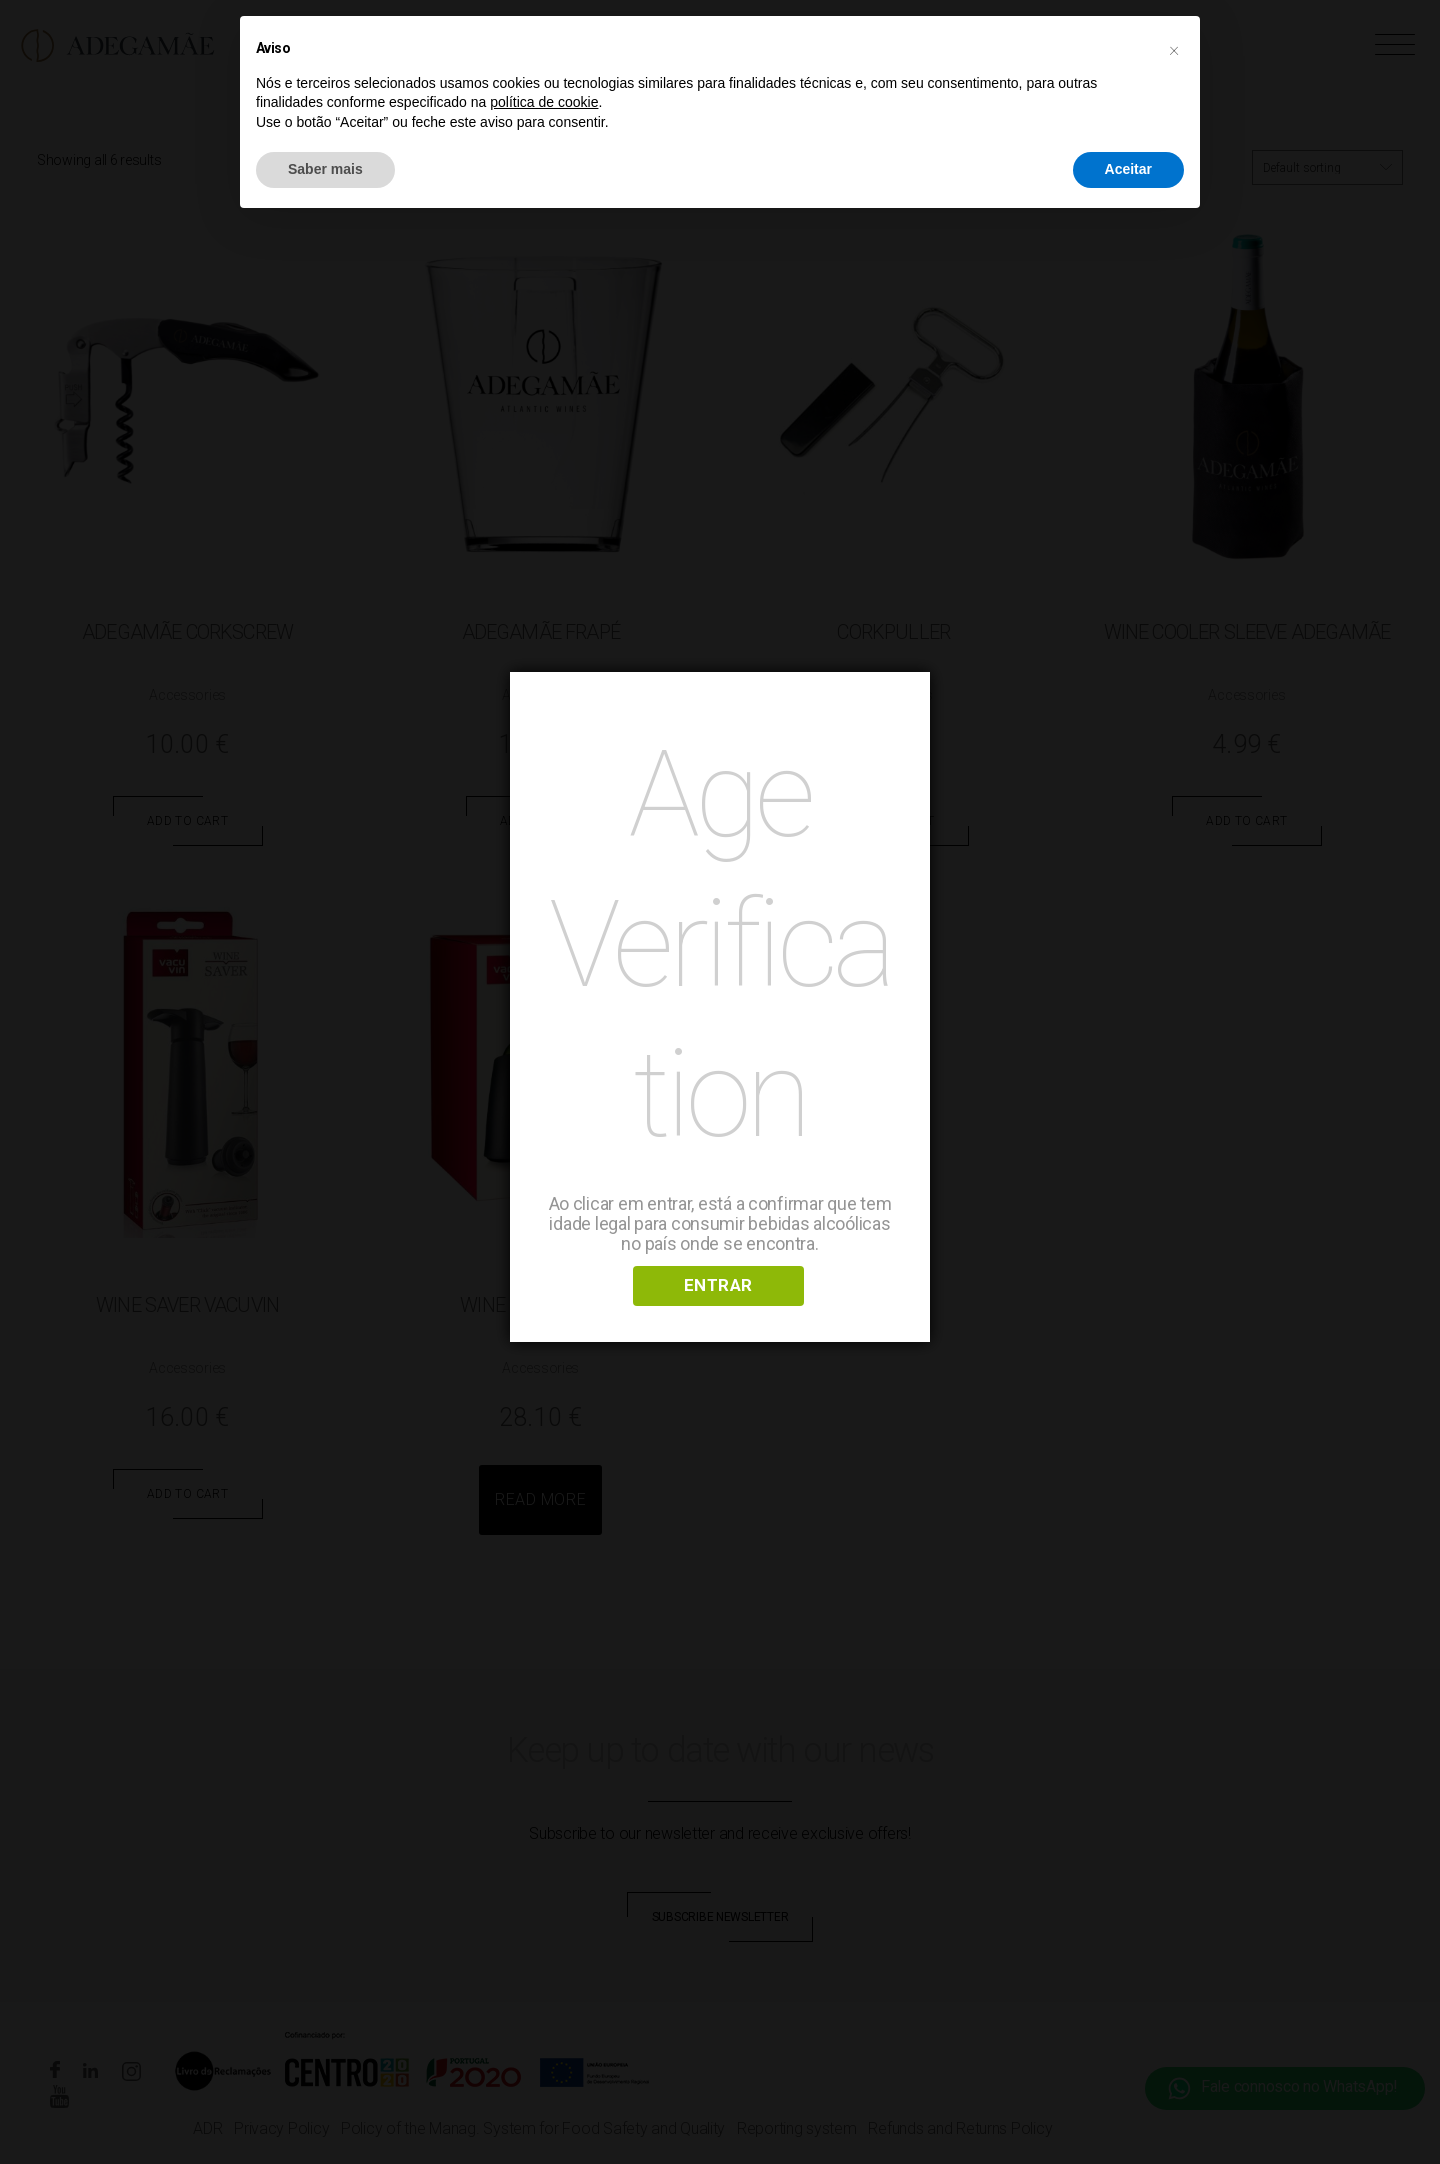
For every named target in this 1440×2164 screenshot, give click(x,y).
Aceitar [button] (1128, 169)
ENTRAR (718, 1285)
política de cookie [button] (544, 102)
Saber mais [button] (325, 169)
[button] (1174, 48)
